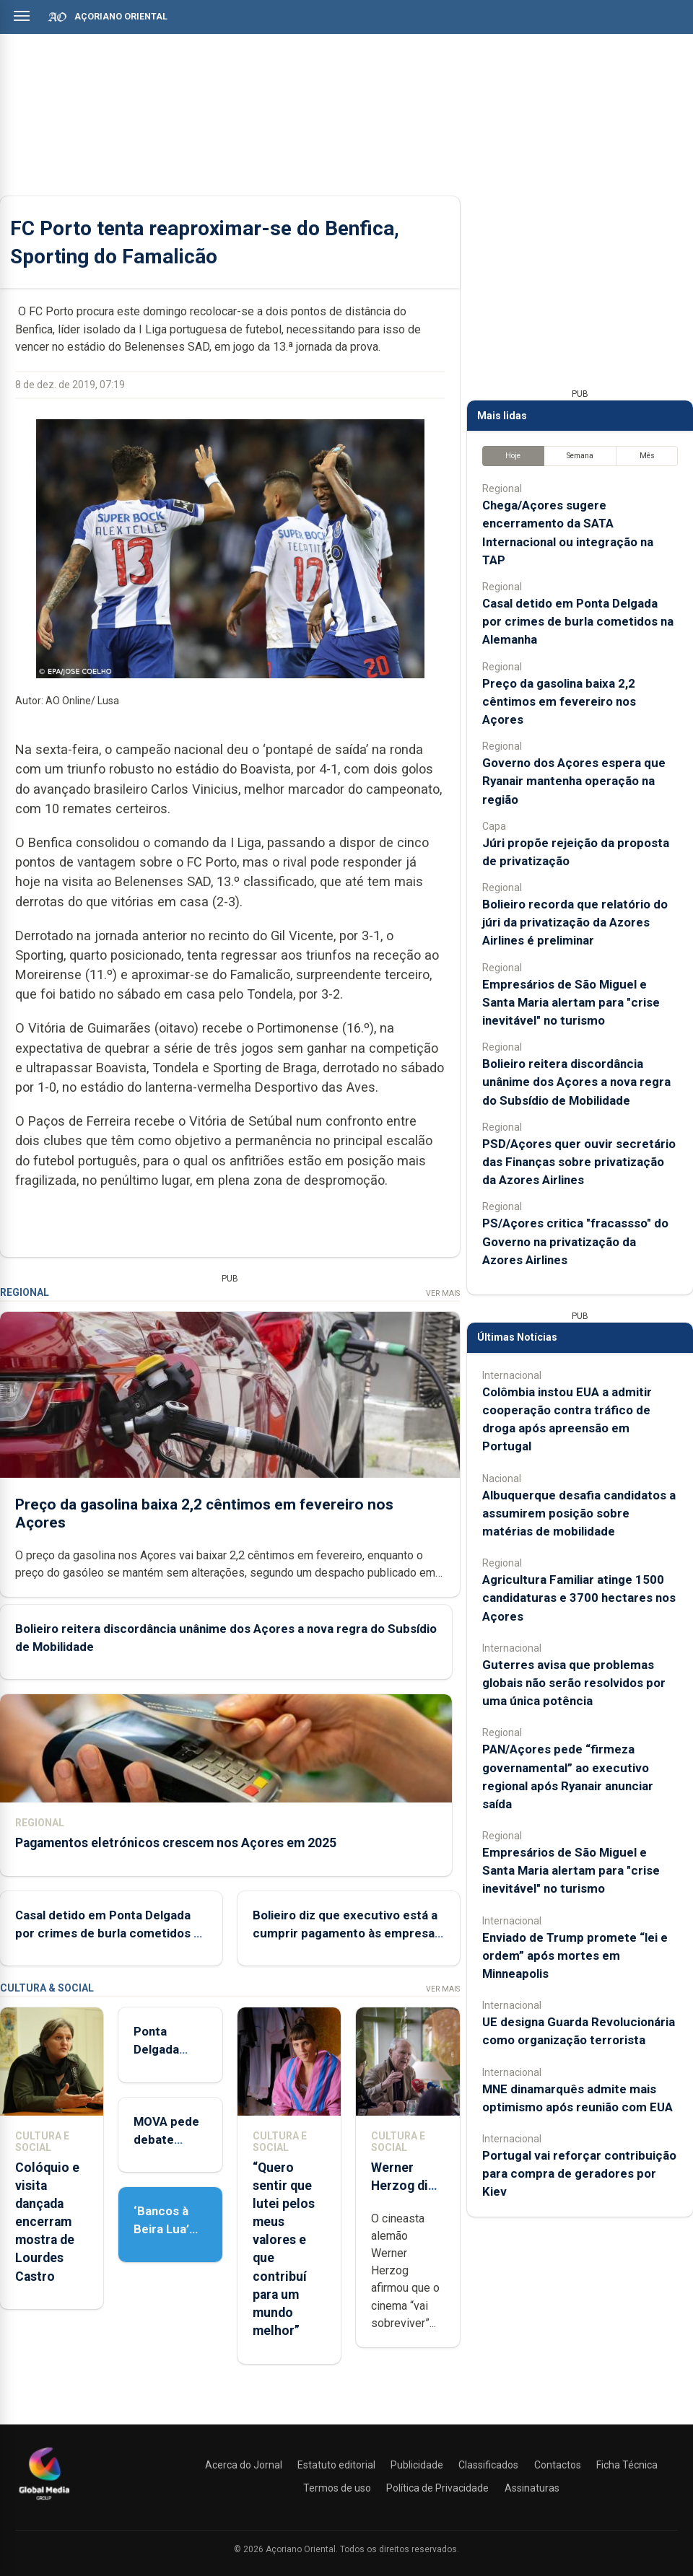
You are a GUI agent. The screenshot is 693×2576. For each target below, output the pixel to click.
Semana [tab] (580, 455)
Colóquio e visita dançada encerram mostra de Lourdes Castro (47, 2222)
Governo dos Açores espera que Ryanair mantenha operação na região (574, 780)
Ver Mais (443, 1293)
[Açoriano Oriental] (44, 2501)
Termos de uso (337, 2488)
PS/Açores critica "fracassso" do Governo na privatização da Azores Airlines (575, 1241)
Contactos (557, 2465)
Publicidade (417, 2465)
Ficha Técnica (627, 2465)
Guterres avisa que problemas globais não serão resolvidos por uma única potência (574, 1682)
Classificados (488, 2465)
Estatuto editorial (336, 2465)
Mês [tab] (647, 455)
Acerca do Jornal (243, 2465)
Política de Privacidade (437, 2488)
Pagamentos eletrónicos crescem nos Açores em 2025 (175, 1843)
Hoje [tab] (512, 455)
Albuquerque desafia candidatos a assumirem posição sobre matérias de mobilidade (579, 1513)
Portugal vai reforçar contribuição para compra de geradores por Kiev (579, 2173)
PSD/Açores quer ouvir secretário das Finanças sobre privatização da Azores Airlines (579, 1161)
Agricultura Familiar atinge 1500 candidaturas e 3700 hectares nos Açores (579, 1597)
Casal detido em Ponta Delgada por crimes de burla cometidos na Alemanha (110, 1932)
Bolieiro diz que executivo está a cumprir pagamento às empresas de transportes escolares (347, 1932)
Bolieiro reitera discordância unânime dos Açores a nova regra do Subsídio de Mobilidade (576, 1081)
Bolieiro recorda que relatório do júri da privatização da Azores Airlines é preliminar (575, 922)
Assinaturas (532, 2488)
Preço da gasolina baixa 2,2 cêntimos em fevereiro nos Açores (559, 701)
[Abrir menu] (21, 16)
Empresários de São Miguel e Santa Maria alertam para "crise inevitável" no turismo (571, 1002)
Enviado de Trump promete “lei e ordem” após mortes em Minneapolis (575, 1955)
